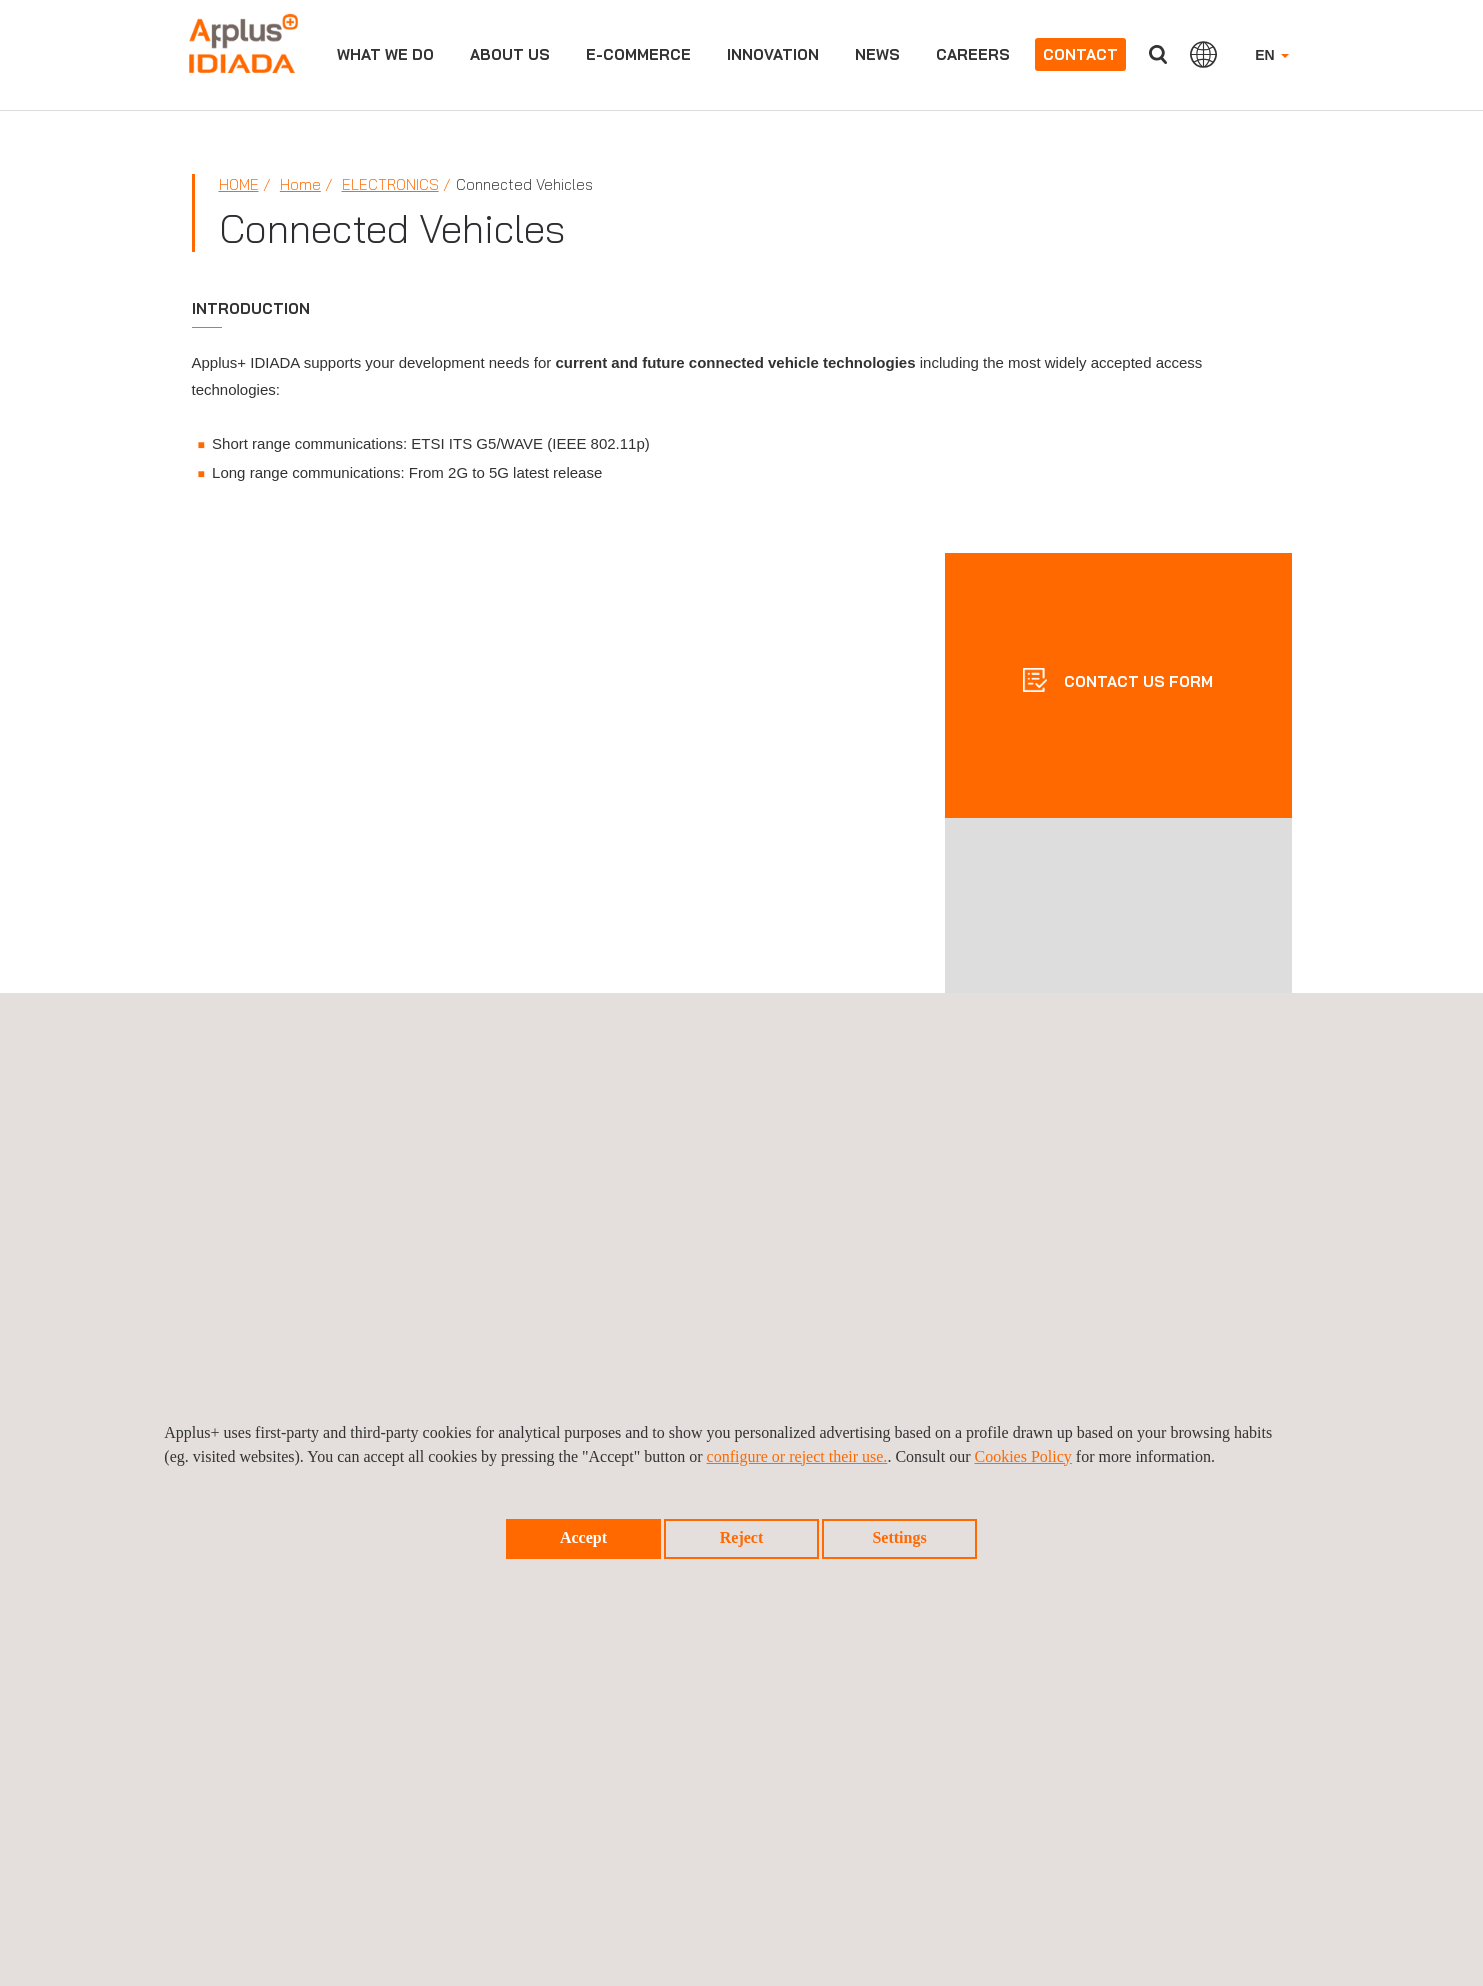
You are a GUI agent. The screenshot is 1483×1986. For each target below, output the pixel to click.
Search (1158, 54)
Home (239, 184)
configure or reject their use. (797, 1456)
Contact (1080, 54)
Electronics (390, 184)
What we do (385, 54)
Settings (899, 1537)
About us (510, 54)
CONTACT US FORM (1136, 680)
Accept (583, 1537)
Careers (973, 54)
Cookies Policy (1023, 1456)
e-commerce (638, 54)
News (877, 54)
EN (1271, 55)
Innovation (773, 54)
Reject (742, 1537)
